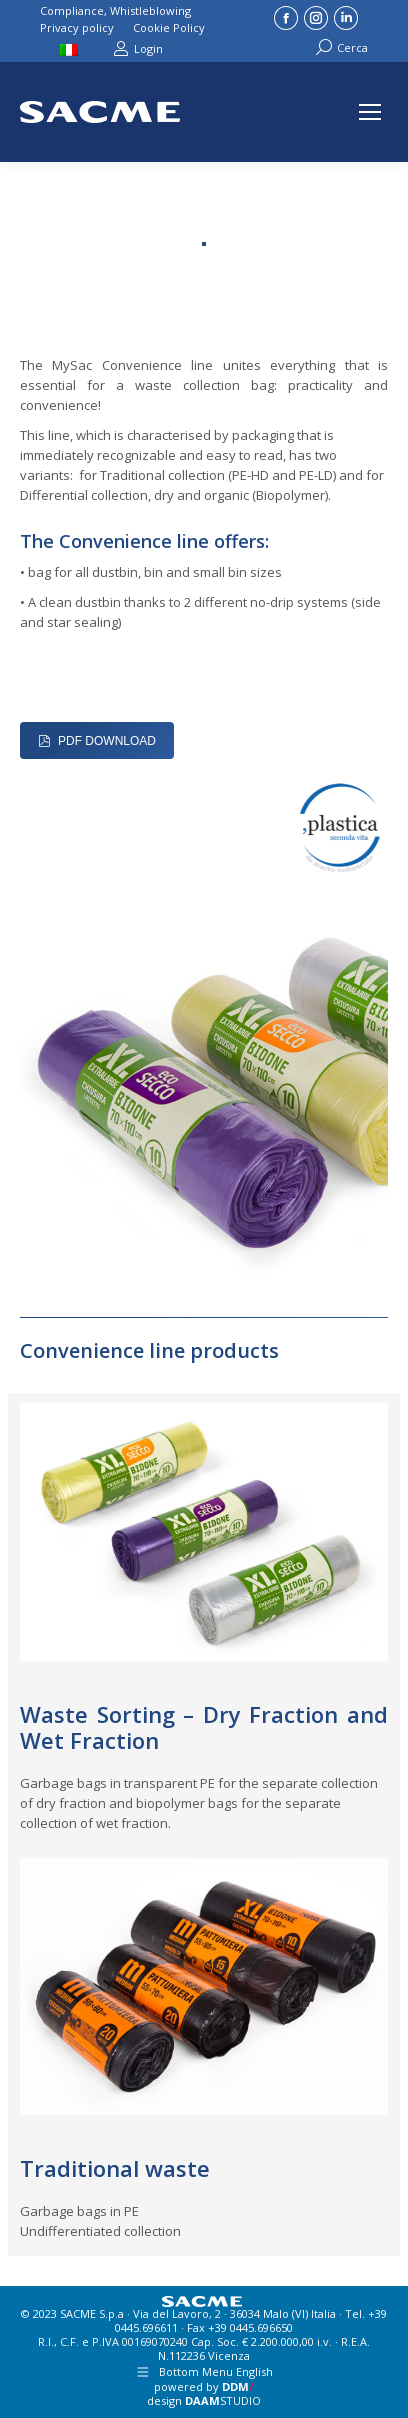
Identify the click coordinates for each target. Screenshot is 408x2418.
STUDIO (223, 2400)
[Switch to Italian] (71, 48)
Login (138, 48)
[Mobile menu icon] (370, 112)
